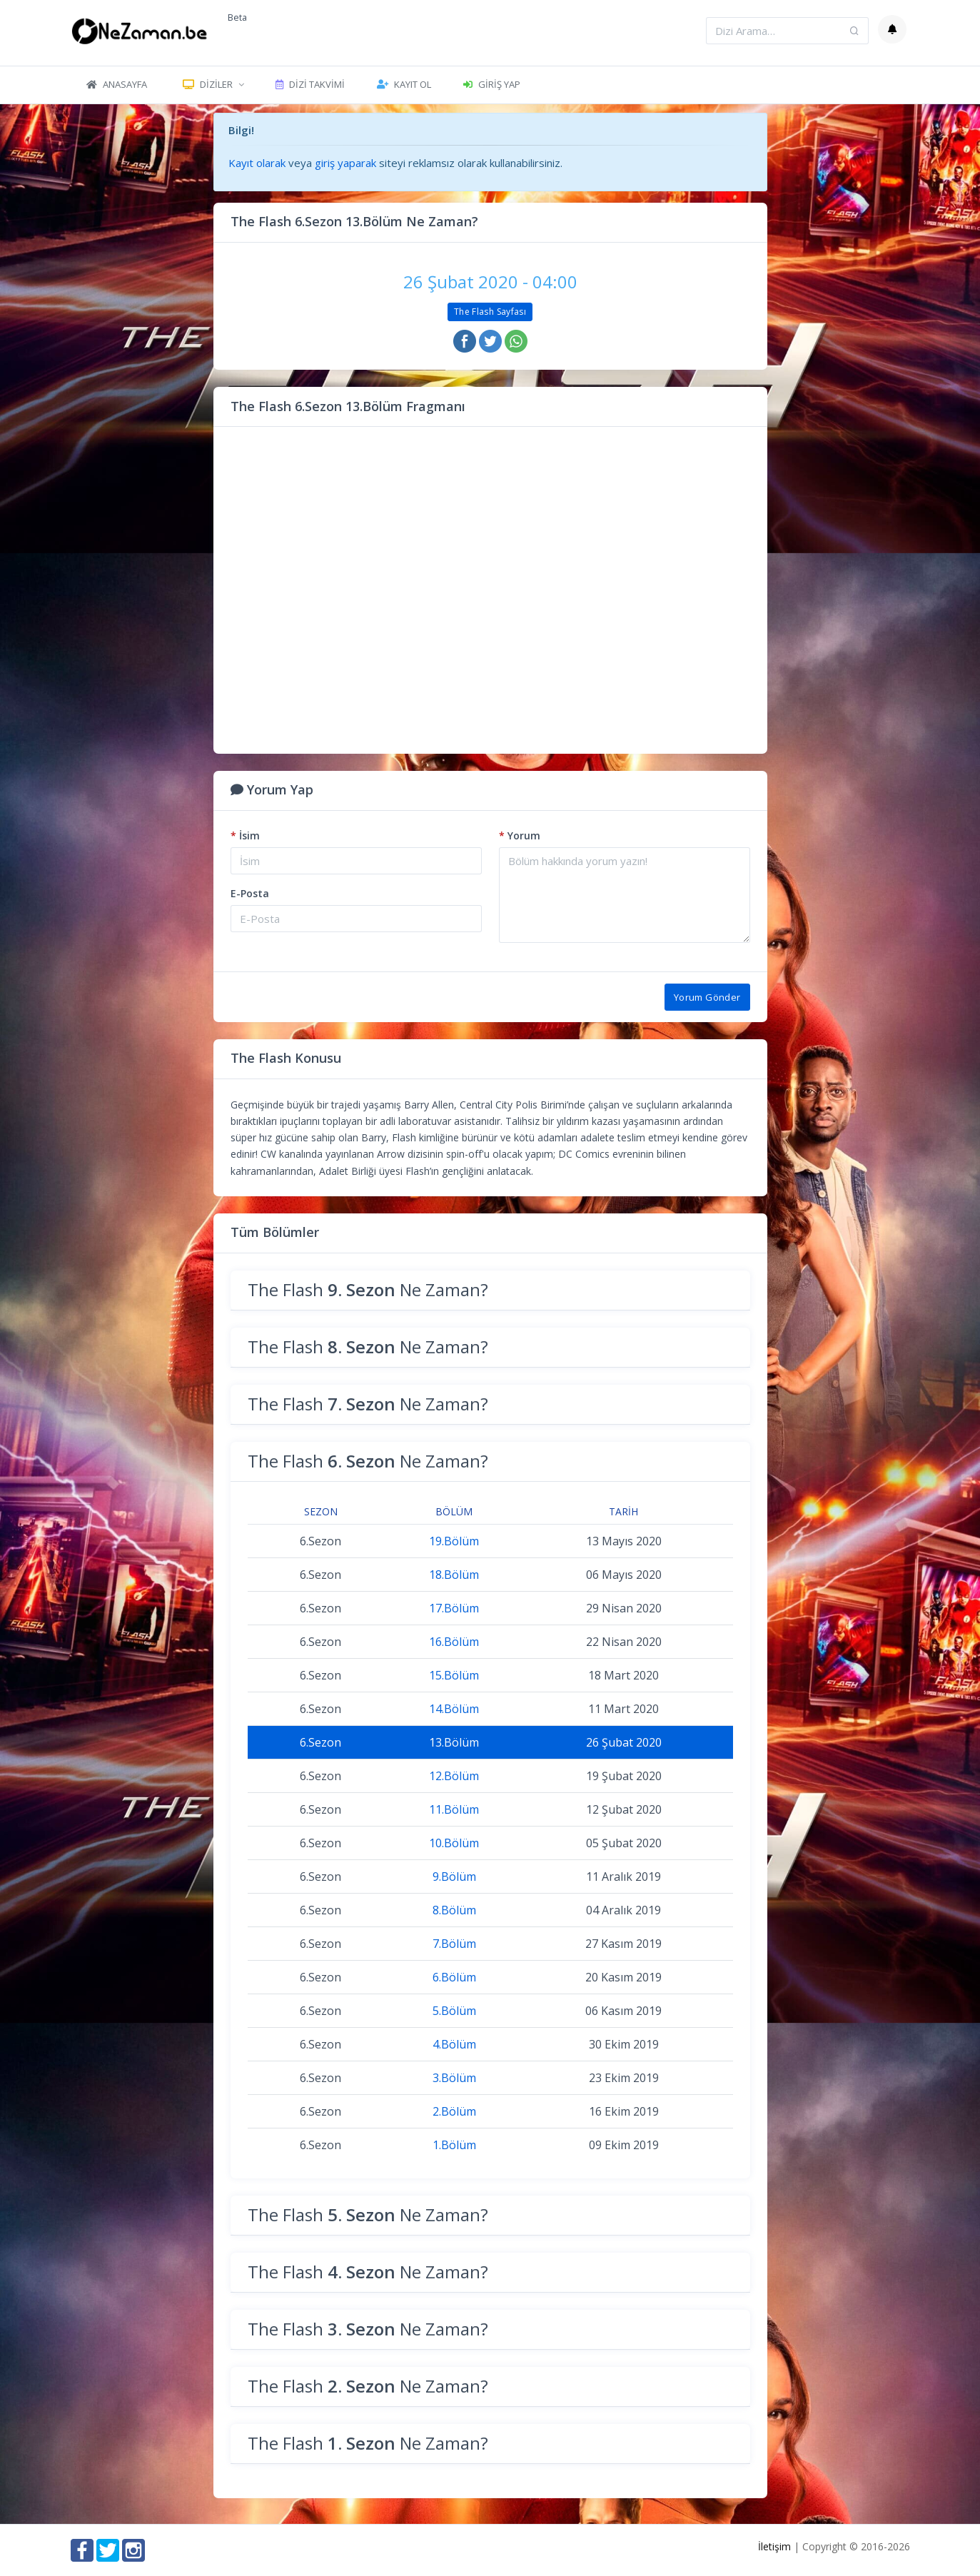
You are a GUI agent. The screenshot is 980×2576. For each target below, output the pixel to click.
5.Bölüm (454, 2011)
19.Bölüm (454, 1541)
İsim (245, 835)
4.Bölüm (454, 2044)
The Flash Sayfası (490, 311)
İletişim (774, 2546)
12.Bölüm (454, 1776)
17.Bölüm (454, 1608)
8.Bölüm (454, 1910)
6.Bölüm (454, 1977)
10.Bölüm (454, 1843)
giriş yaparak (345, 163)
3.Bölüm (454, 2078)
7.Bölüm (454, 1943)
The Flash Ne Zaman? (368, 1289)
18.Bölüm (454, 1574)
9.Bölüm (454, 1876)
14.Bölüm (454, 1709)
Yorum (519, 835)
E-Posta (250, 893)
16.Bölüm (454, 1642)
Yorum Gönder (707, 997)
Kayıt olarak (257, 163)
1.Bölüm (454, 2145)
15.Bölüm (454, 1675)
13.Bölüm (454, 1742)
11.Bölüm (454, 1809)
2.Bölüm (454, 2111)
